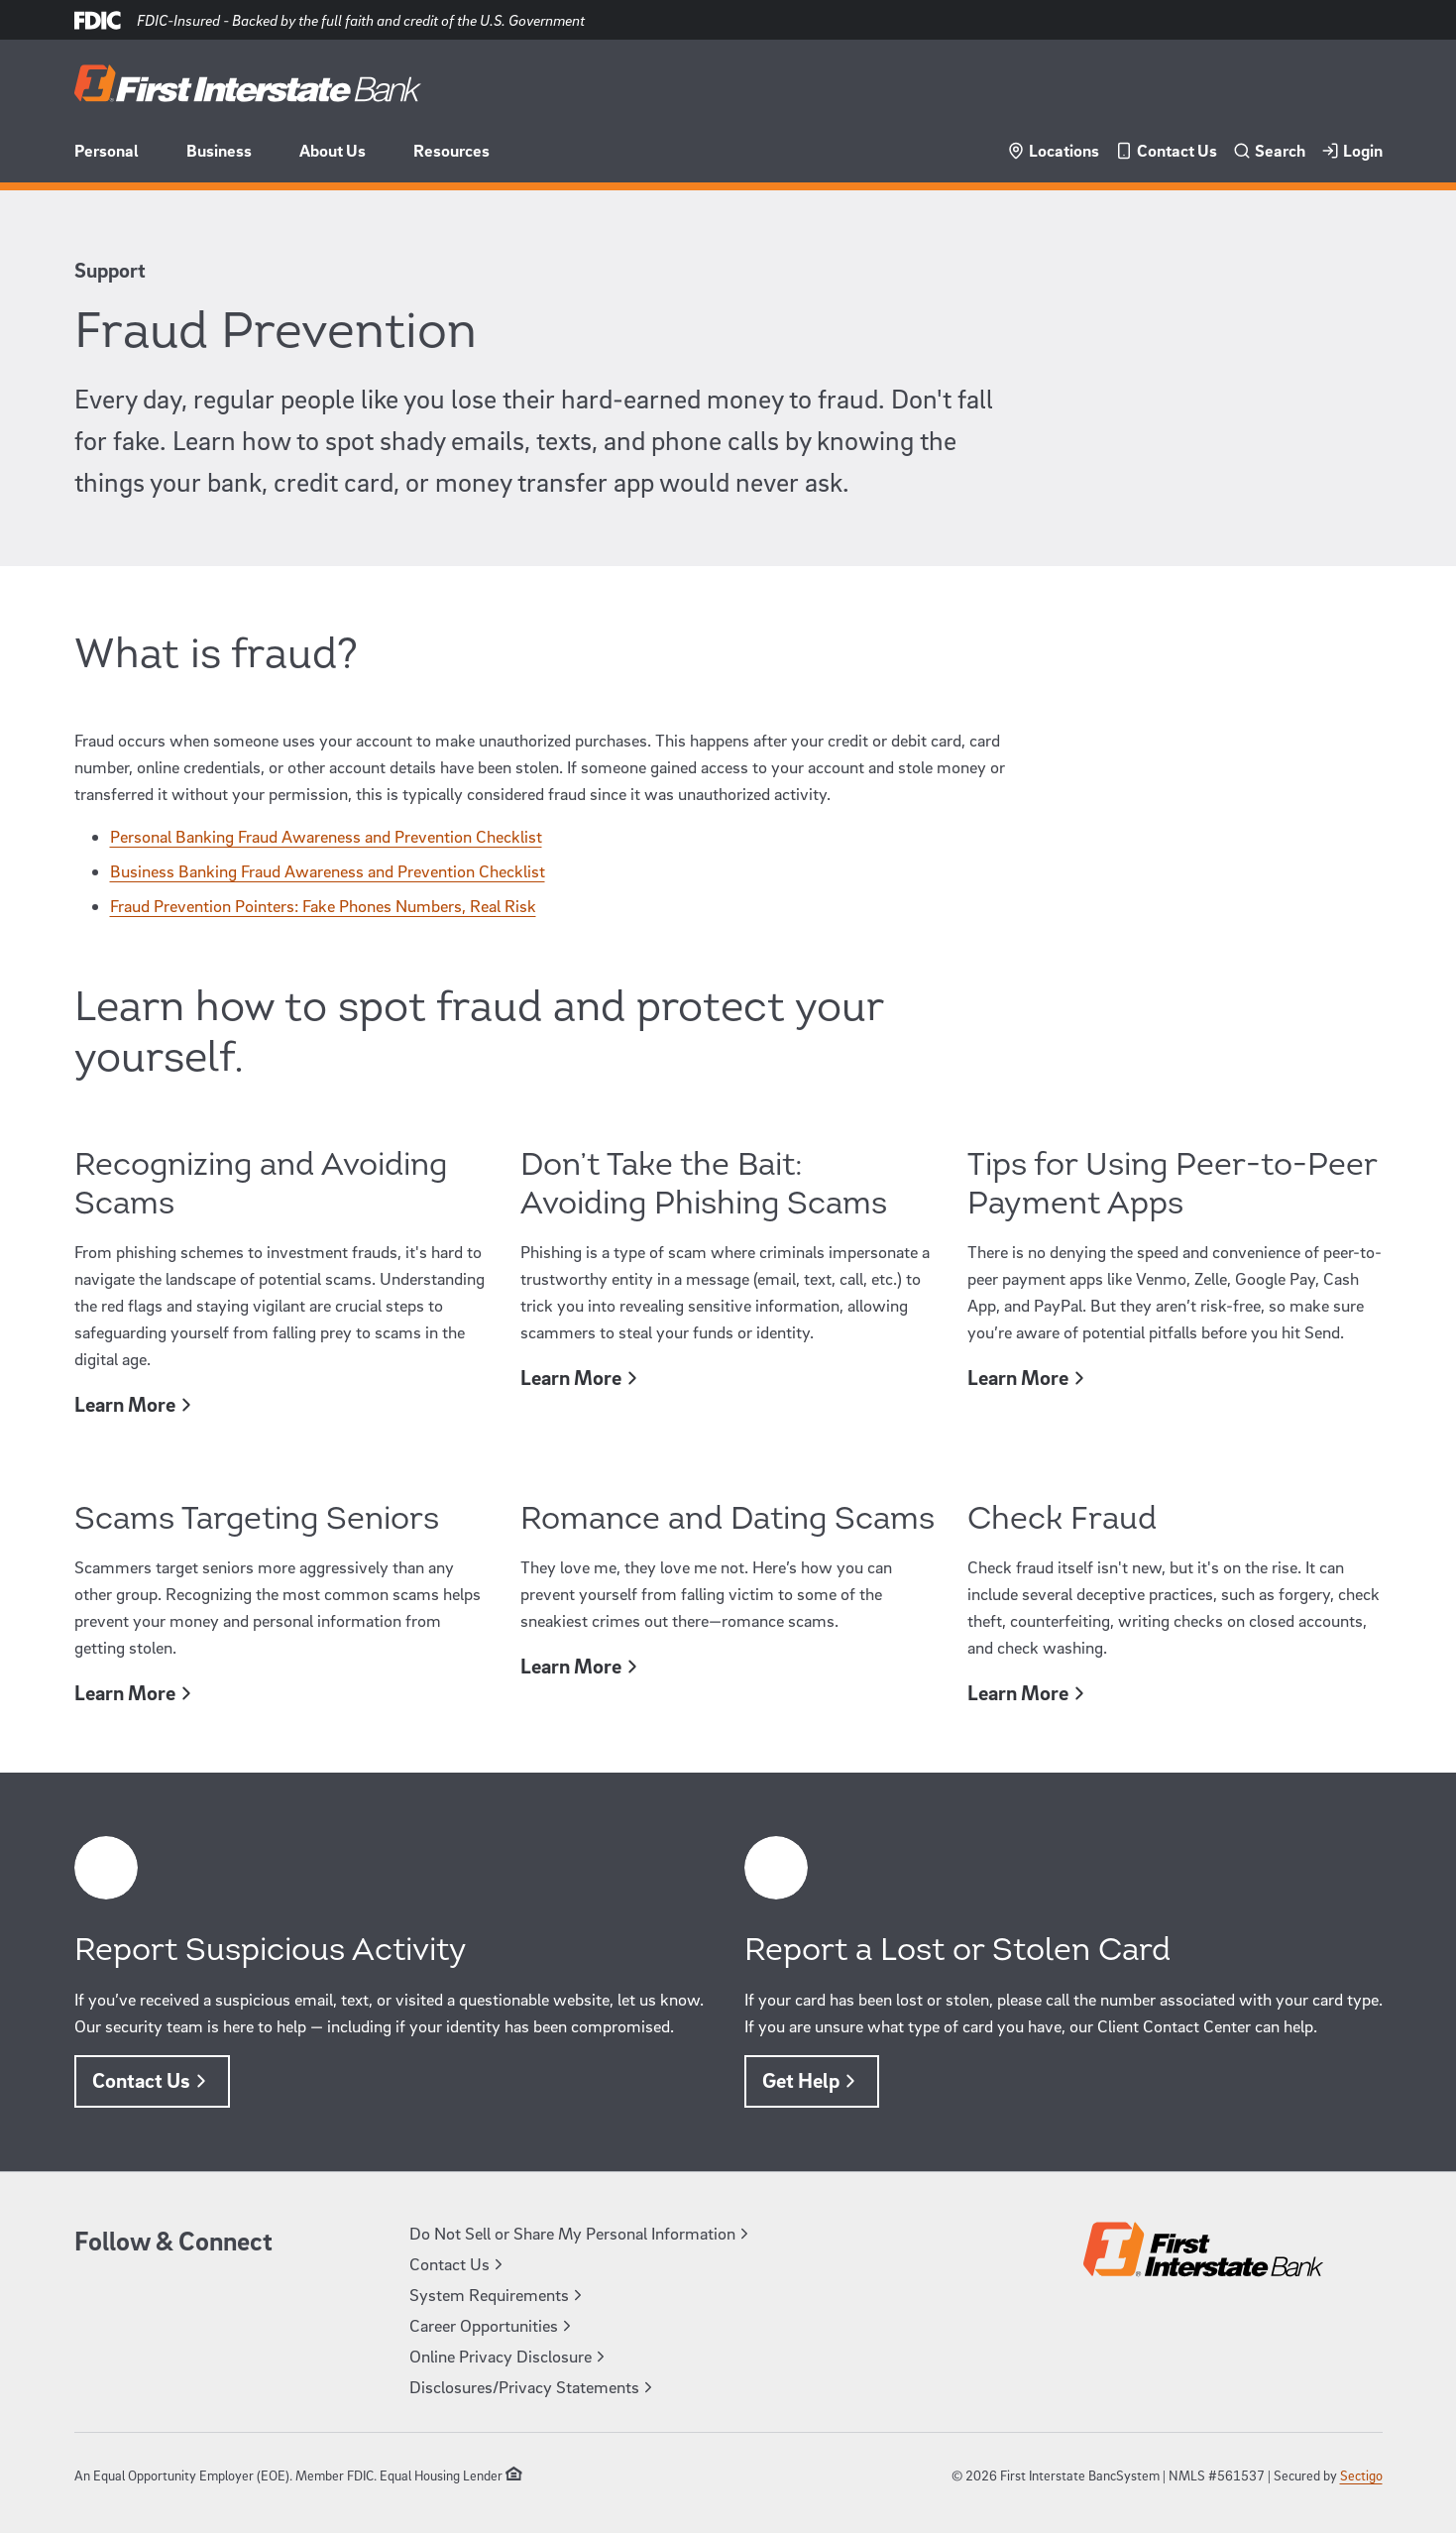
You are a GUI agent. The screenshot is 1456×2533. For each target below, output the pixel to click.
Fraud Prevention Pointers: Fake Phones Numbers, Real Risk (323, 905)
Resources (451, 150)
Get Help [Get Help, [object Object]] (811, 2080)
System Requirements (498, 2294)
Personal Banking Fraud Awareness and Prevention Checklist (326, 836)
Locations (1053, 150)
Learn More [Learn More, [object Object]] (135, 1404)
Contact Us (1166, 150)
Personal (106, 150)
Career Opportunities (492, 2325)
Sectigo (1361, 2475)
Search (1269, 150)
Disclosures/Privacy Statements (533, 2386)
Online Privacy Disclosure (509, 2356)
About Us (332, 150)
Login (1352, 150)
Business (219, 150)
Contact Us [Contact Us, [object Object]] (152, 2080)
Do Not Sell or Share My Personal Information (581, 2233)
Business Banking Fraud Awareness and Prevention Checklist (327, 871)
